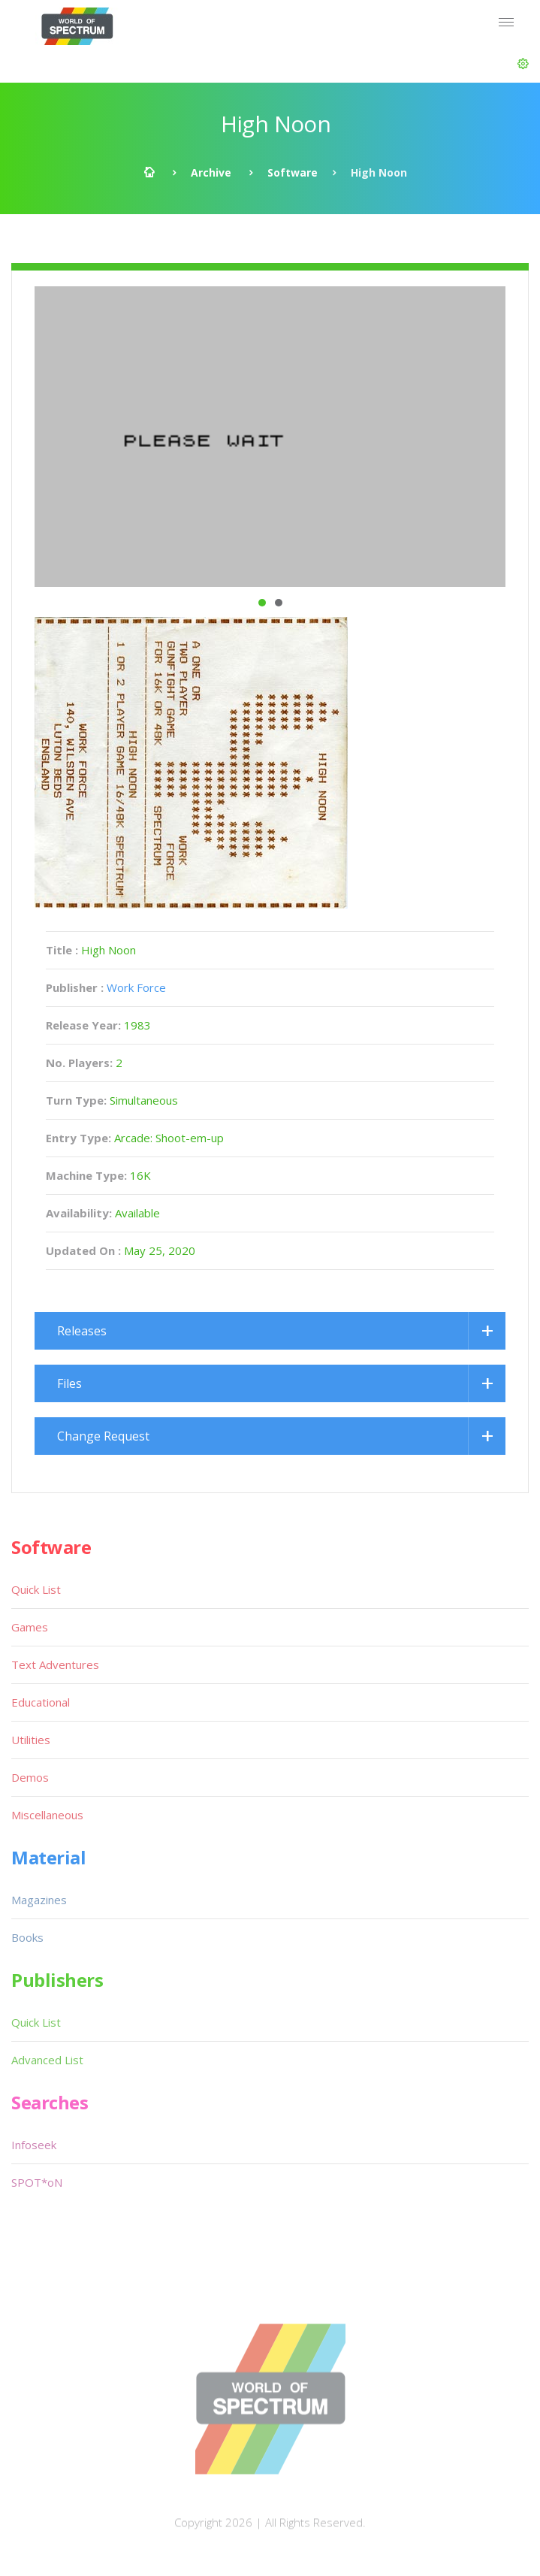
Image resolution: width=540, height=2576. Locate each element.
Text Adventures (55, 1664)
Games (29, 1626)
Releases (82, 1331)
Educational (40, 1702)
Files (69, 1383)
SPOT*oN (36, 2182)
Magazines (39, 1899)
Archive (211, 172)
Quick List (36, 1589)
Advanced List (47, 2059)
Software (292, 172)
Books (27, 1937)
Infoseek (33, 2144)
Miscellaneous (47, 1814)
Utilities (30, 1739)
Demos (30, 1777)
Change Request (103, 1436)
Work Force (136, 987)
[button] (523, 63)
